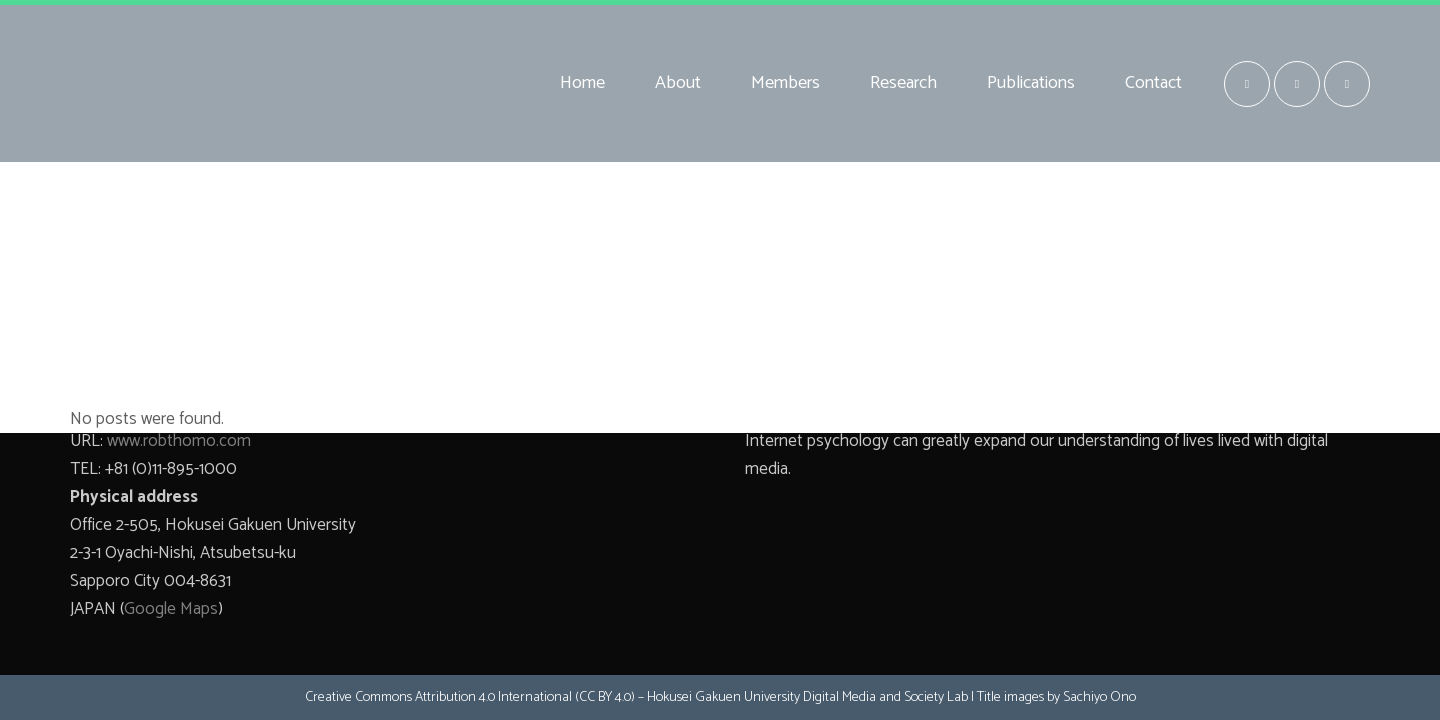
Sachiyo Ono (1099, 697)
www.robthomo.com (179, 441)
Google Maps (171, 609)
